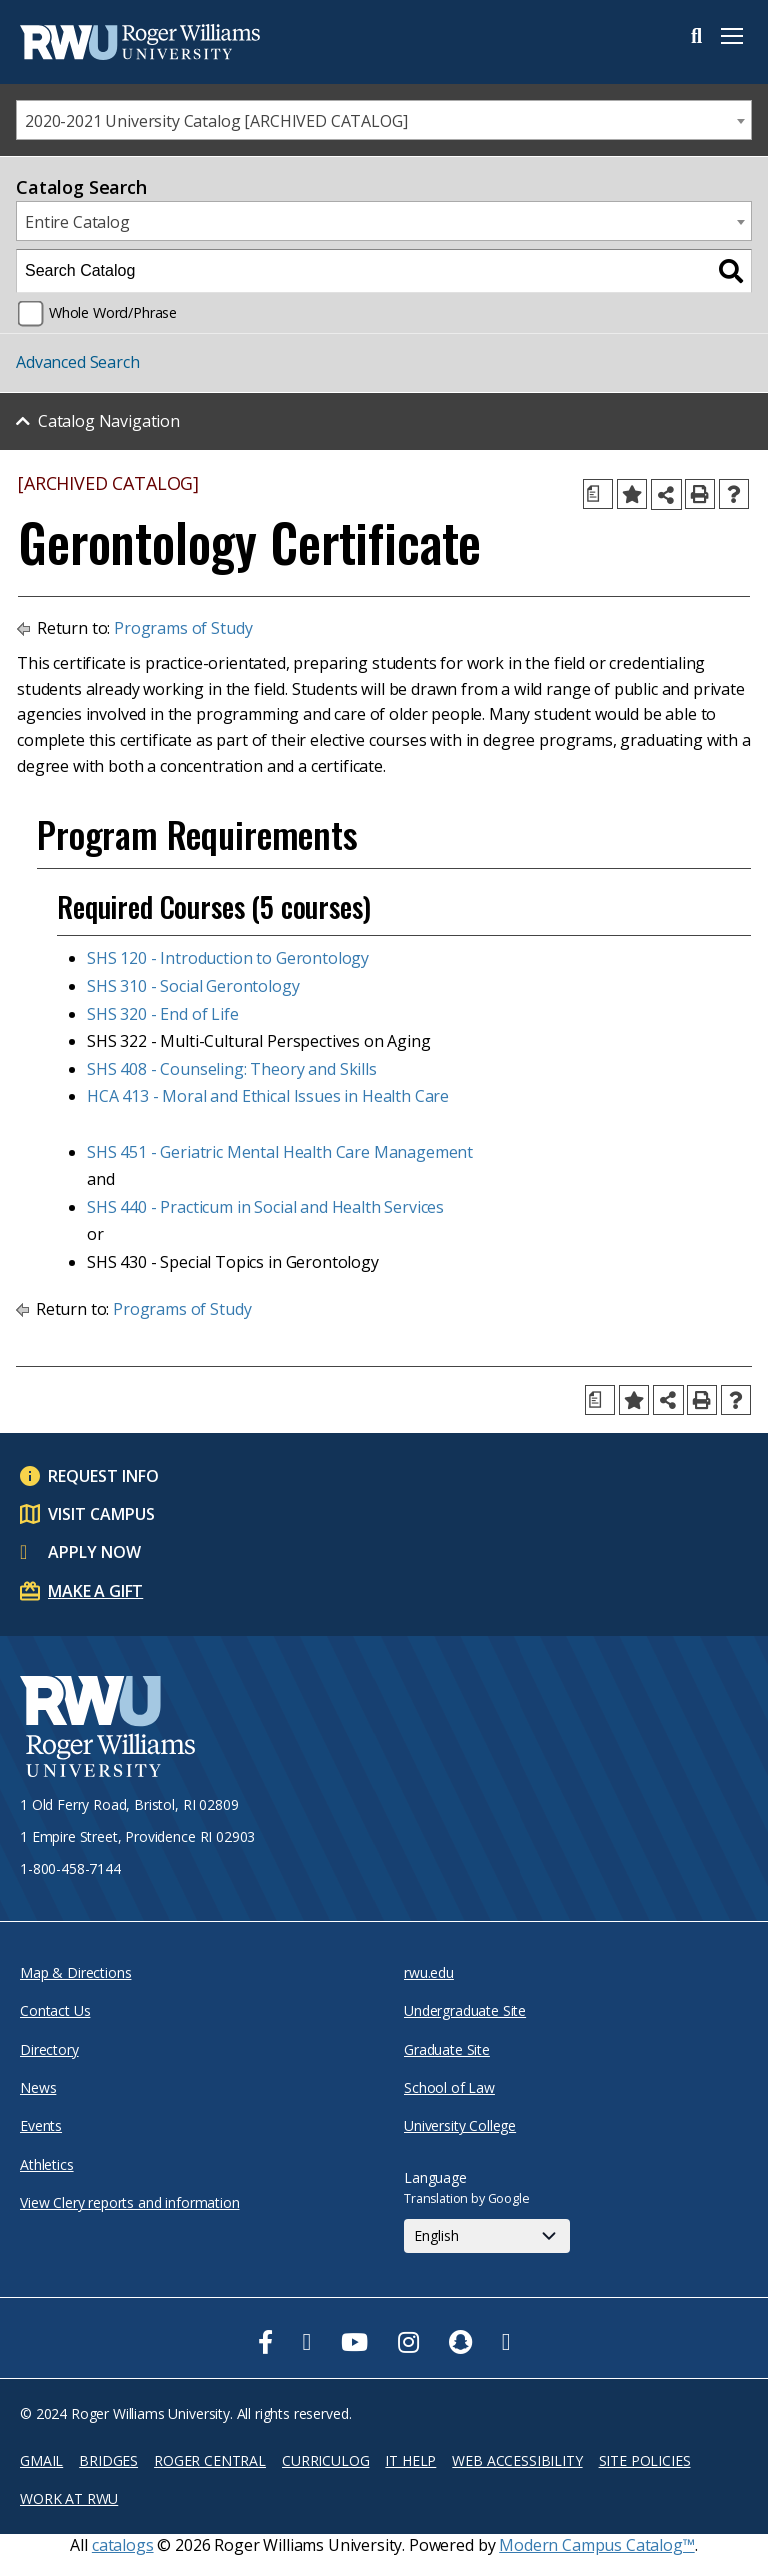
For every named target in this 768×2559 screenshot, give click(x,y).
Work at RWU (69, 2498)
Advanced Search (78, 362)
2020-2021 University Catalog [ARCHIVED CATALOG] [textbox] (216, 121)
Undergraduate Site (465, 2010)
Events (41, 2125)
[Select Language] (487, 2236)
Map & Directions (75, 1972)
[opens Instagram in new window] (408, 2342)
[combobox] (384, 120)
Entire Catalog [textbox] (77, 222)
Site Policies (645, 2460)
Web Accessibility (517, 2460)
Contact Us (55, 2010)
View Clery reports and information (130, 2202)
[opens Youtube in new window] (354, 2342)
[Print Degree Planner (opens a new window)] (598, 494)
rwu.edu (429, 1972)
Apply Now (94, 1552)
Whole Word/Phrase (113, 312)
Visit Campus (101, 1514)
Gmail (41, 2460)
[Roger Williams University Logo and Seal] (107, 1729)
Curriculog (325, 2460)
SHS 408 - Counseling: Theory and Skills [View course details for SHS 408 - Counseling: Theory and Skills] (232, 1069)
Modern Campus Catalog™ (596, 2545)
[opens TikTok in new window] (506, 2342)
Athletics (47, 2164)
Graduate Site (447, 2049)
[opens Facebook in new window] (265, 2342)
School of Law (449, 2087)
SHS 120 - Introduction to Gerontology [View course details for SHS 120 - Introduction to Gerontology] (228, 958)
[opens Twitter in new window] (307, 2342)
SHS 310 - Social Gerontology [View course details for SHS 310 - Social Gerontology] (193, 986)
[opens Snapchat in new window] (460, 2342)
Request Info (103, 1476)
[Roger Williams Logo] (120, 42)
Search (696, 36)
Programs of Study (183, 628)
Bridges (108, 2460)
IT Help (410, 2460)
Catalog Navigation (109, 421)
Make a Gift (95, 1591)
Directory (49, 2049)
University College (460, 2125)
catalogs (123, 2545)
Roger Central (210, 2460)
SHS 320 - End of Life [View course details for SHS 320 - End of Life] (163, 1014)
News (38, 2087)
